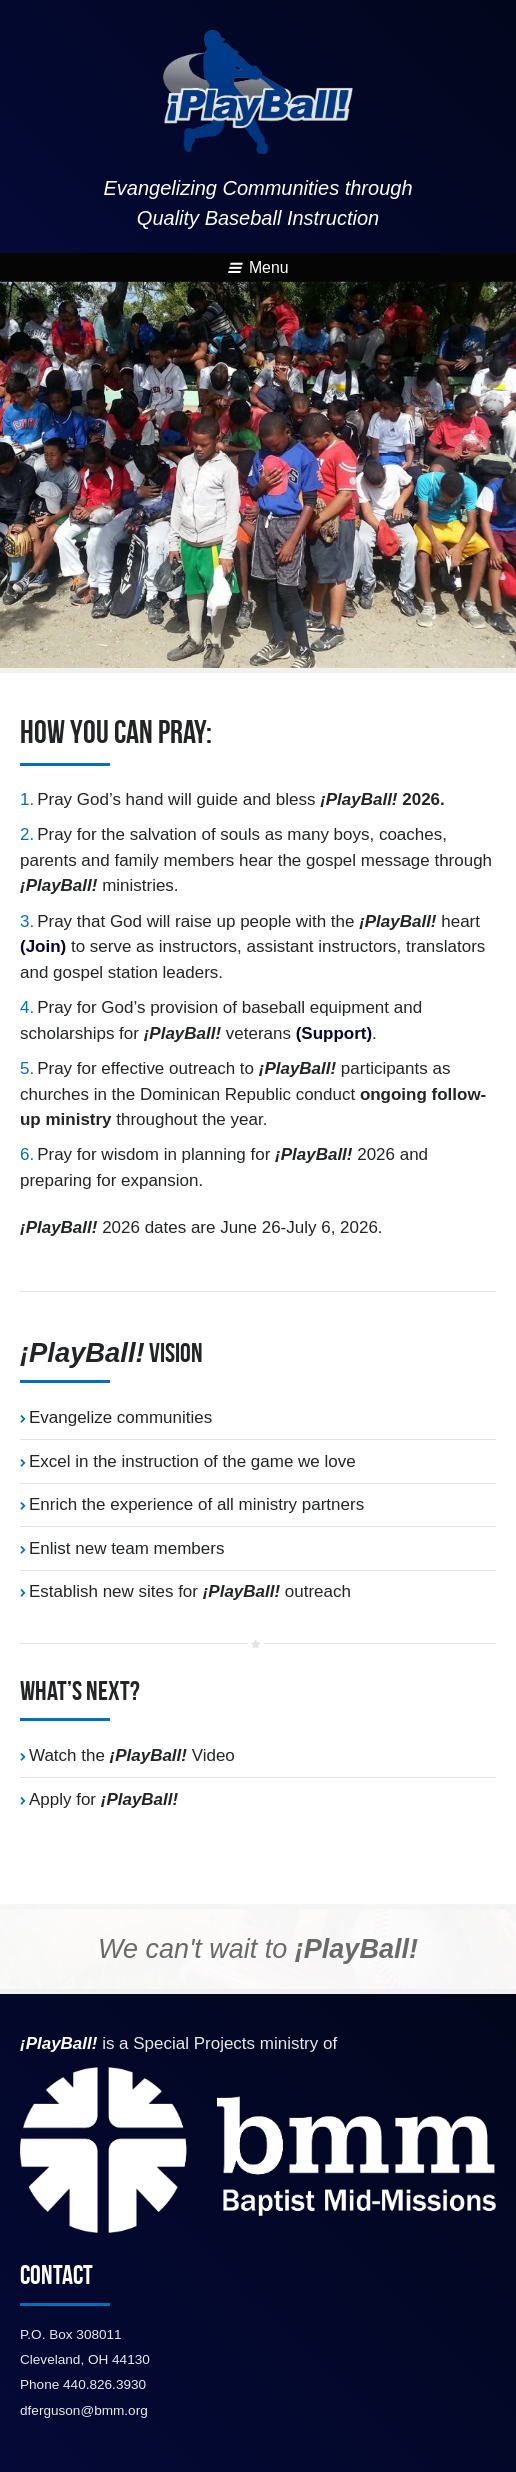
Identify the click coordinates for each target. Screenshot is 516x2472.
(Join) (43, 946)
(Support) (334, 1033)
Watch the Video (132, 1755)
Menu (258, 267)
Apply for (103, 1799)
